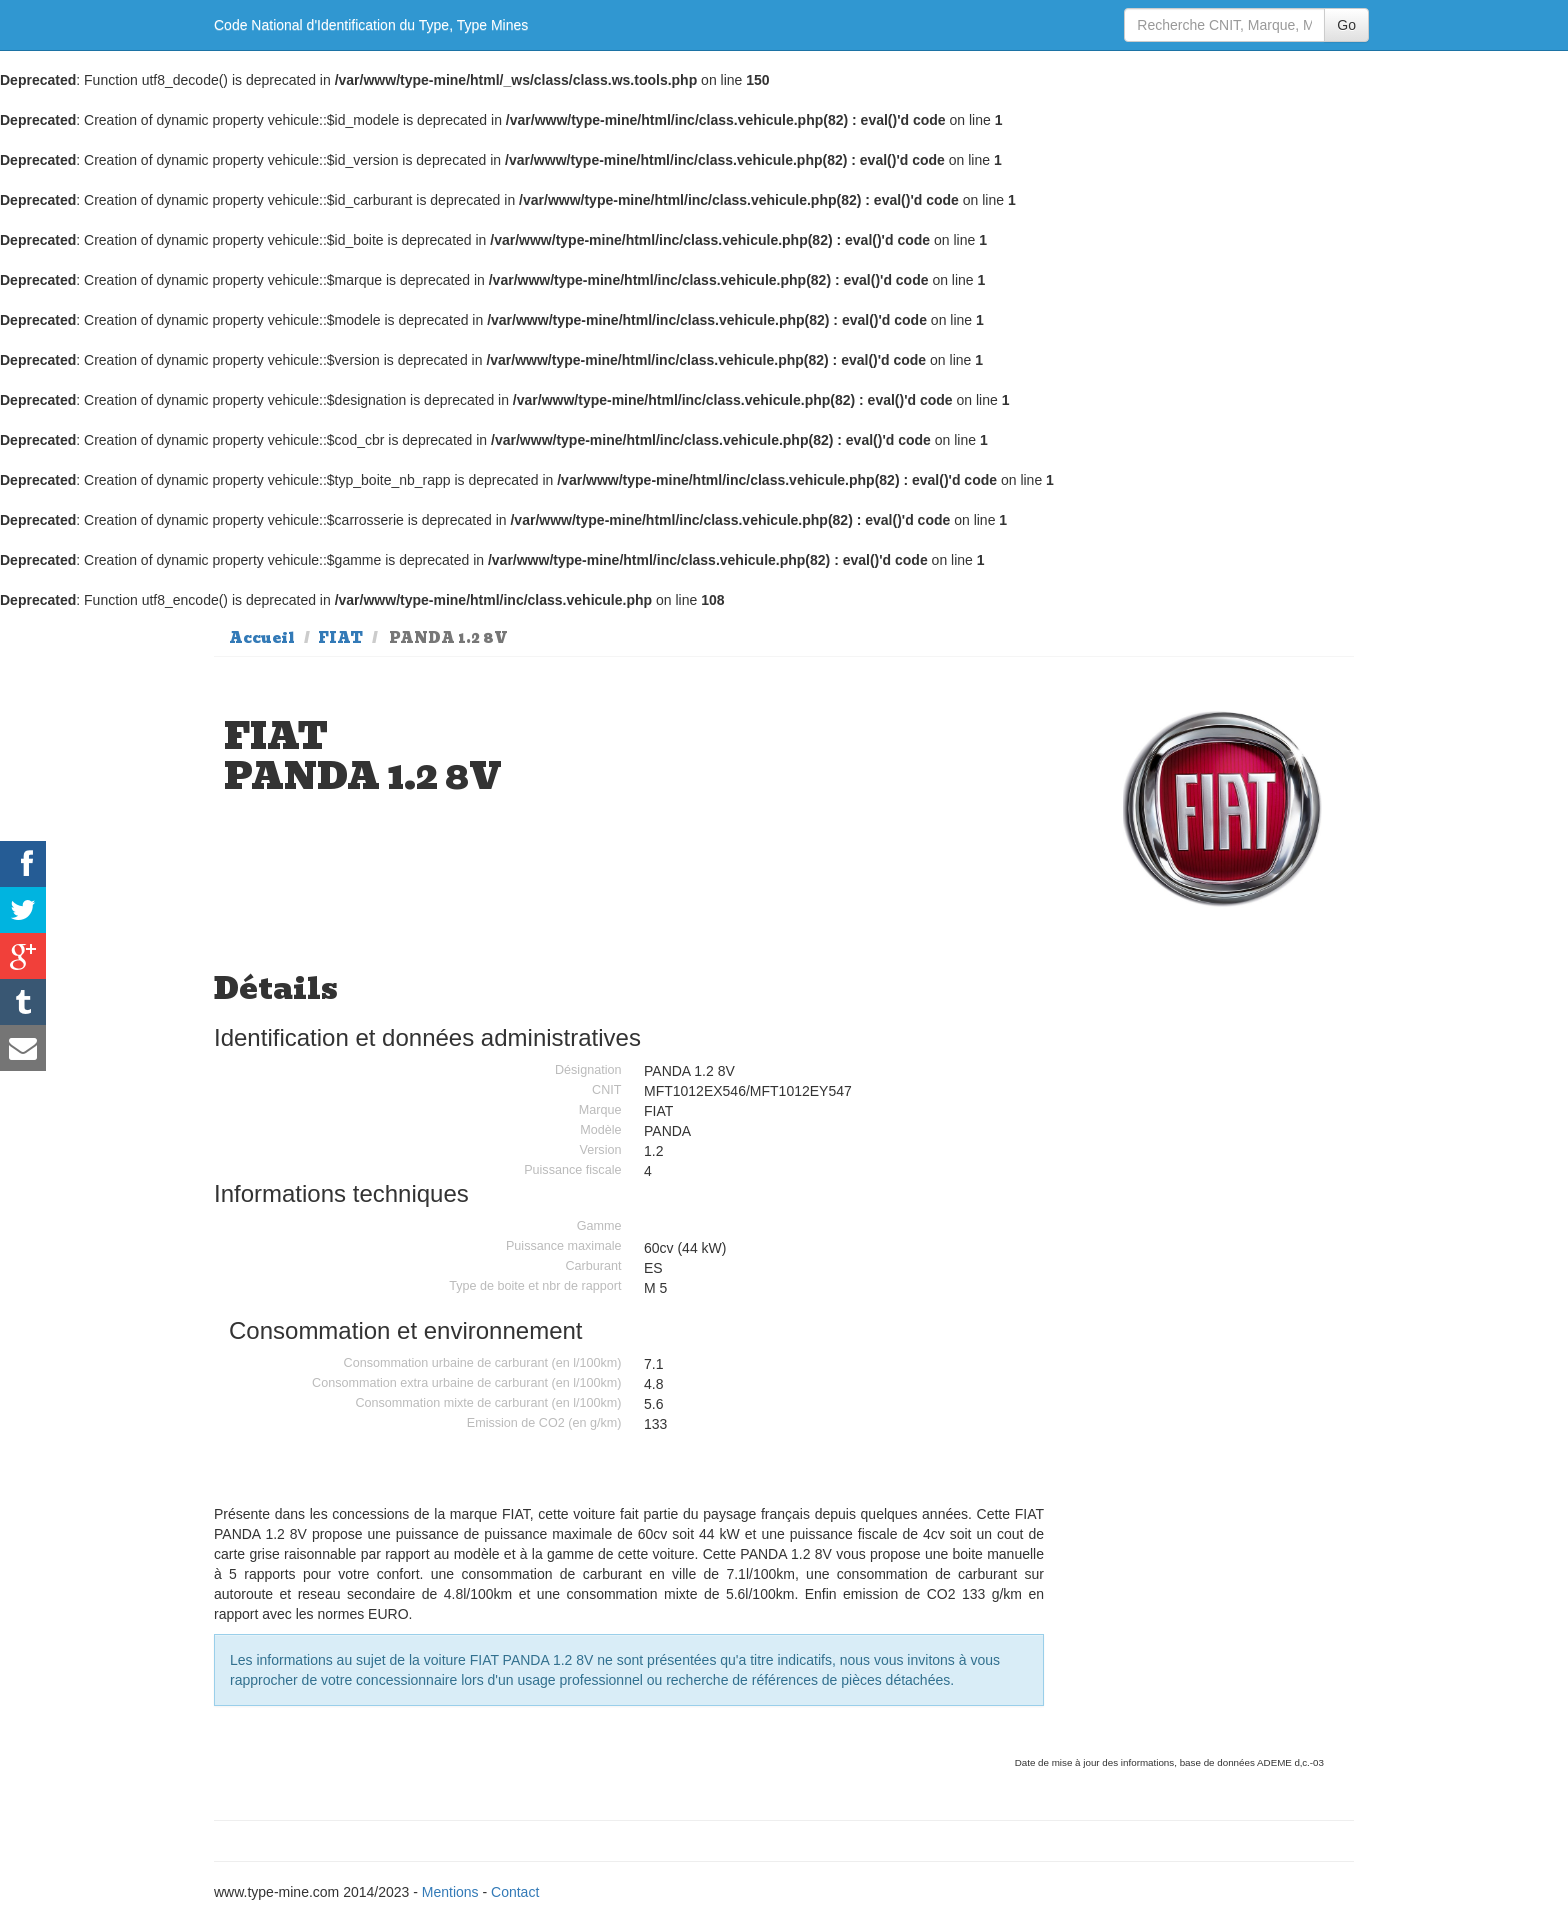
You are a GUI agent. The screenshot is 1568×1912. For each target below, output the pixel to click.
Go (1346, 25)
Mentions (450, 1892)
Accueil (262, 638)
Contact (515, 1892)
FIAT (340, 638)
